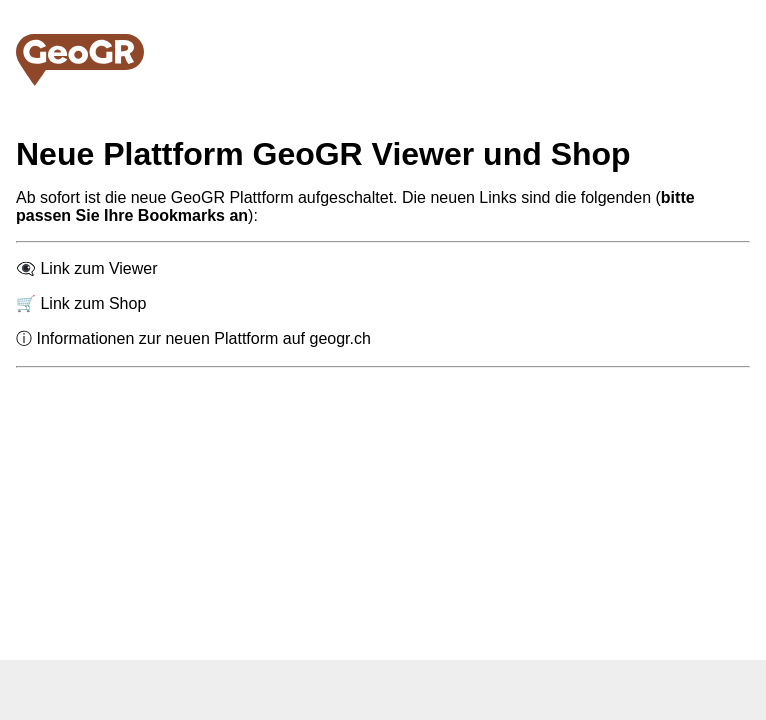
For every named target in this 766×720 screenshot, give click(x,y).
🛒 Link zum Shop (81, 303)
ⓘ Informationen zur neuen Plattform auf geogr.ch (193, 338)
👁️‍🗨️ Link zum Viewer (87, 268)
